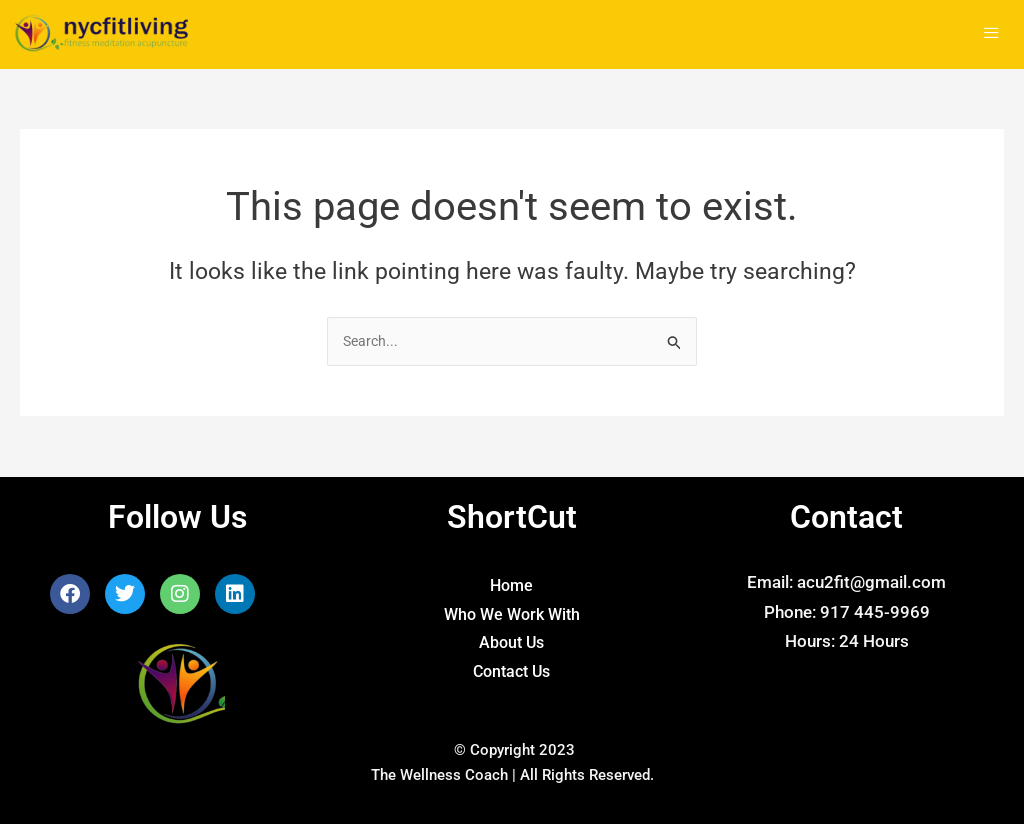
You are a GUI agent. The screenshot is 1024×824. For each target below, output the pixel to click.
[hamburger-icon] (991, 34)
